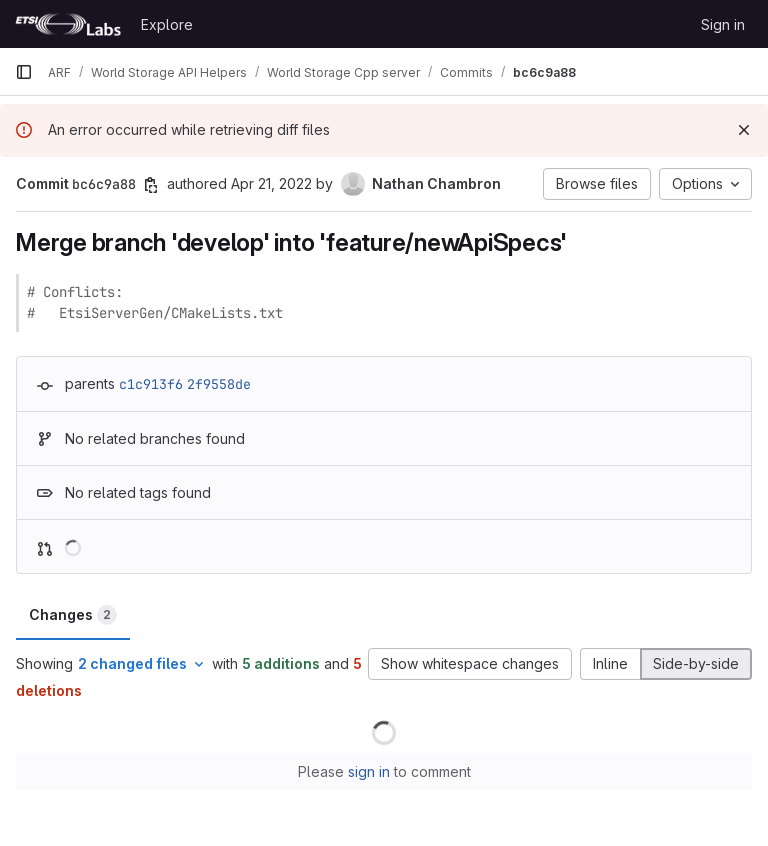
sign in (369, 771)
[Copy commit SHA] (151, 185)
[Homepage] (68, 24)
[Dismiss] (744, 130)
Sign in (723, 24)
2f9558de (219, 384)
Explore (167, 24)
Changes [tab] (73, 615)
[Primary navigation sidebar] (24, 72)
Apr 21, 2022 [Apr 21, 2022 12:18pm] (271, 183)
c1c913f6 (151, 384)
